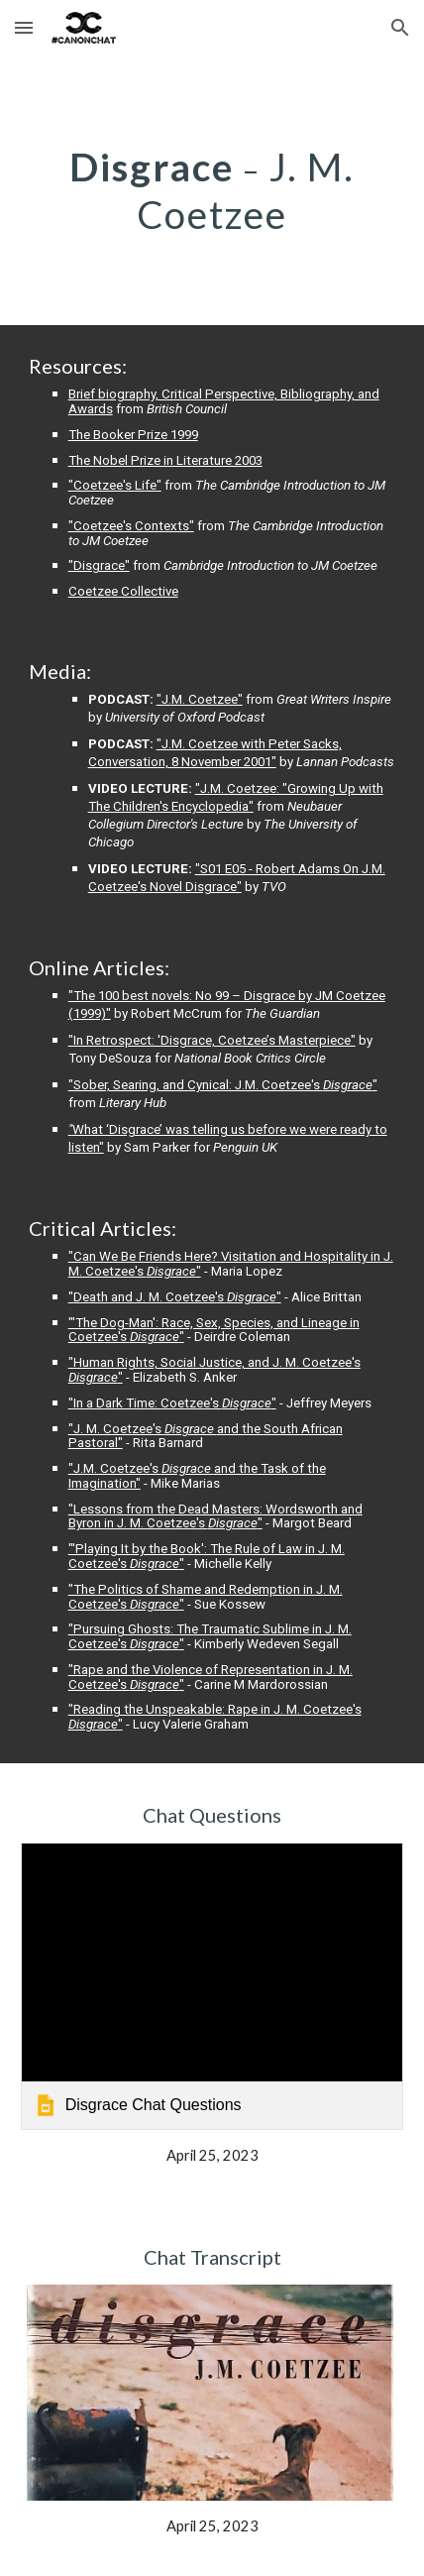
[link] (212, 1986)
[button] (24, 27)
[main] (212, 190)
